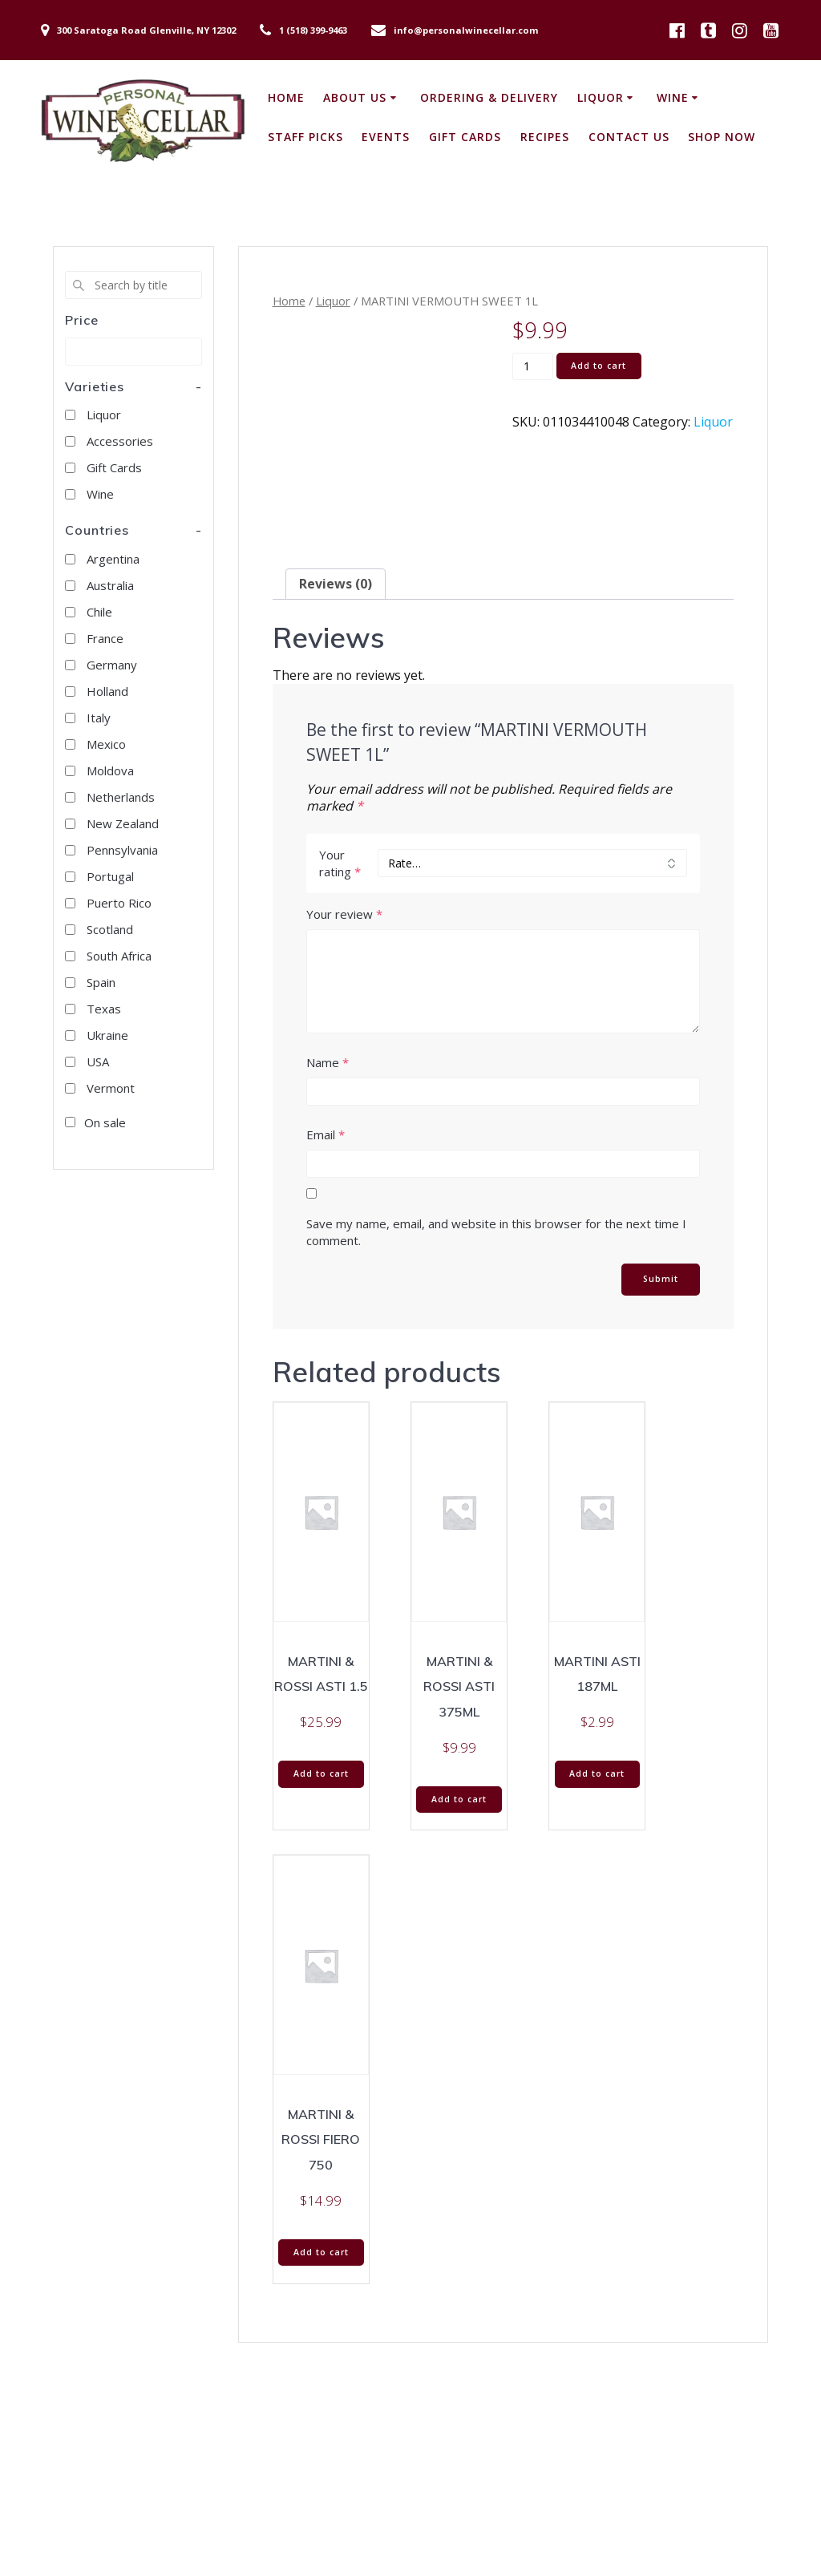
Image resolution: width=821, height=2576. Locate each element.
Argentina (113, 559)
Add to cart (598, 365)
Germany (112, 665)
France (105, 638)
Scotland (110, 929)
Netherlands (121, 797)
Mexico (106, 744)
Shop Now (721, 136)
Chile (99, 612)
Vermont (111, 1088)
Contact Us (628, 136)
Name (327, 1062)
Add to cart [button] (321, 1773)
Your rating (340, 863)
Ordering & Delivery (489, 97)
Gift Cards (465, 136)
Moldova (110, 770)
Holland (107, 691)
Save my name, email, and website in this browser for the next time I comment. (496, 1231)
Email (325, 1134)
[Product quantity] (532, 366)
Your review (344, 914)
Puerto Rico (119, 903)
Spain (101, 982)
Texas (104, 1009)
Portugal (110, 876)
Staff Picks (305, 136)
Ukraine (107, 1035)
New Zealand (123, 823)
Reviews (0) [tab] (335, 583)
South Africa (119, 956)
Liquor (600, 97)
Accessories (120, 441)
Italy (99, 718)
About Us (354, 97)
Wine (673, 97)
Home (286, 97)
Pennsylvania (122, 850)
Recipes (544, 136)
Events (386, 136)
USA (98, 1061)
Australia (110, 585)
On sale (105, 1122)
